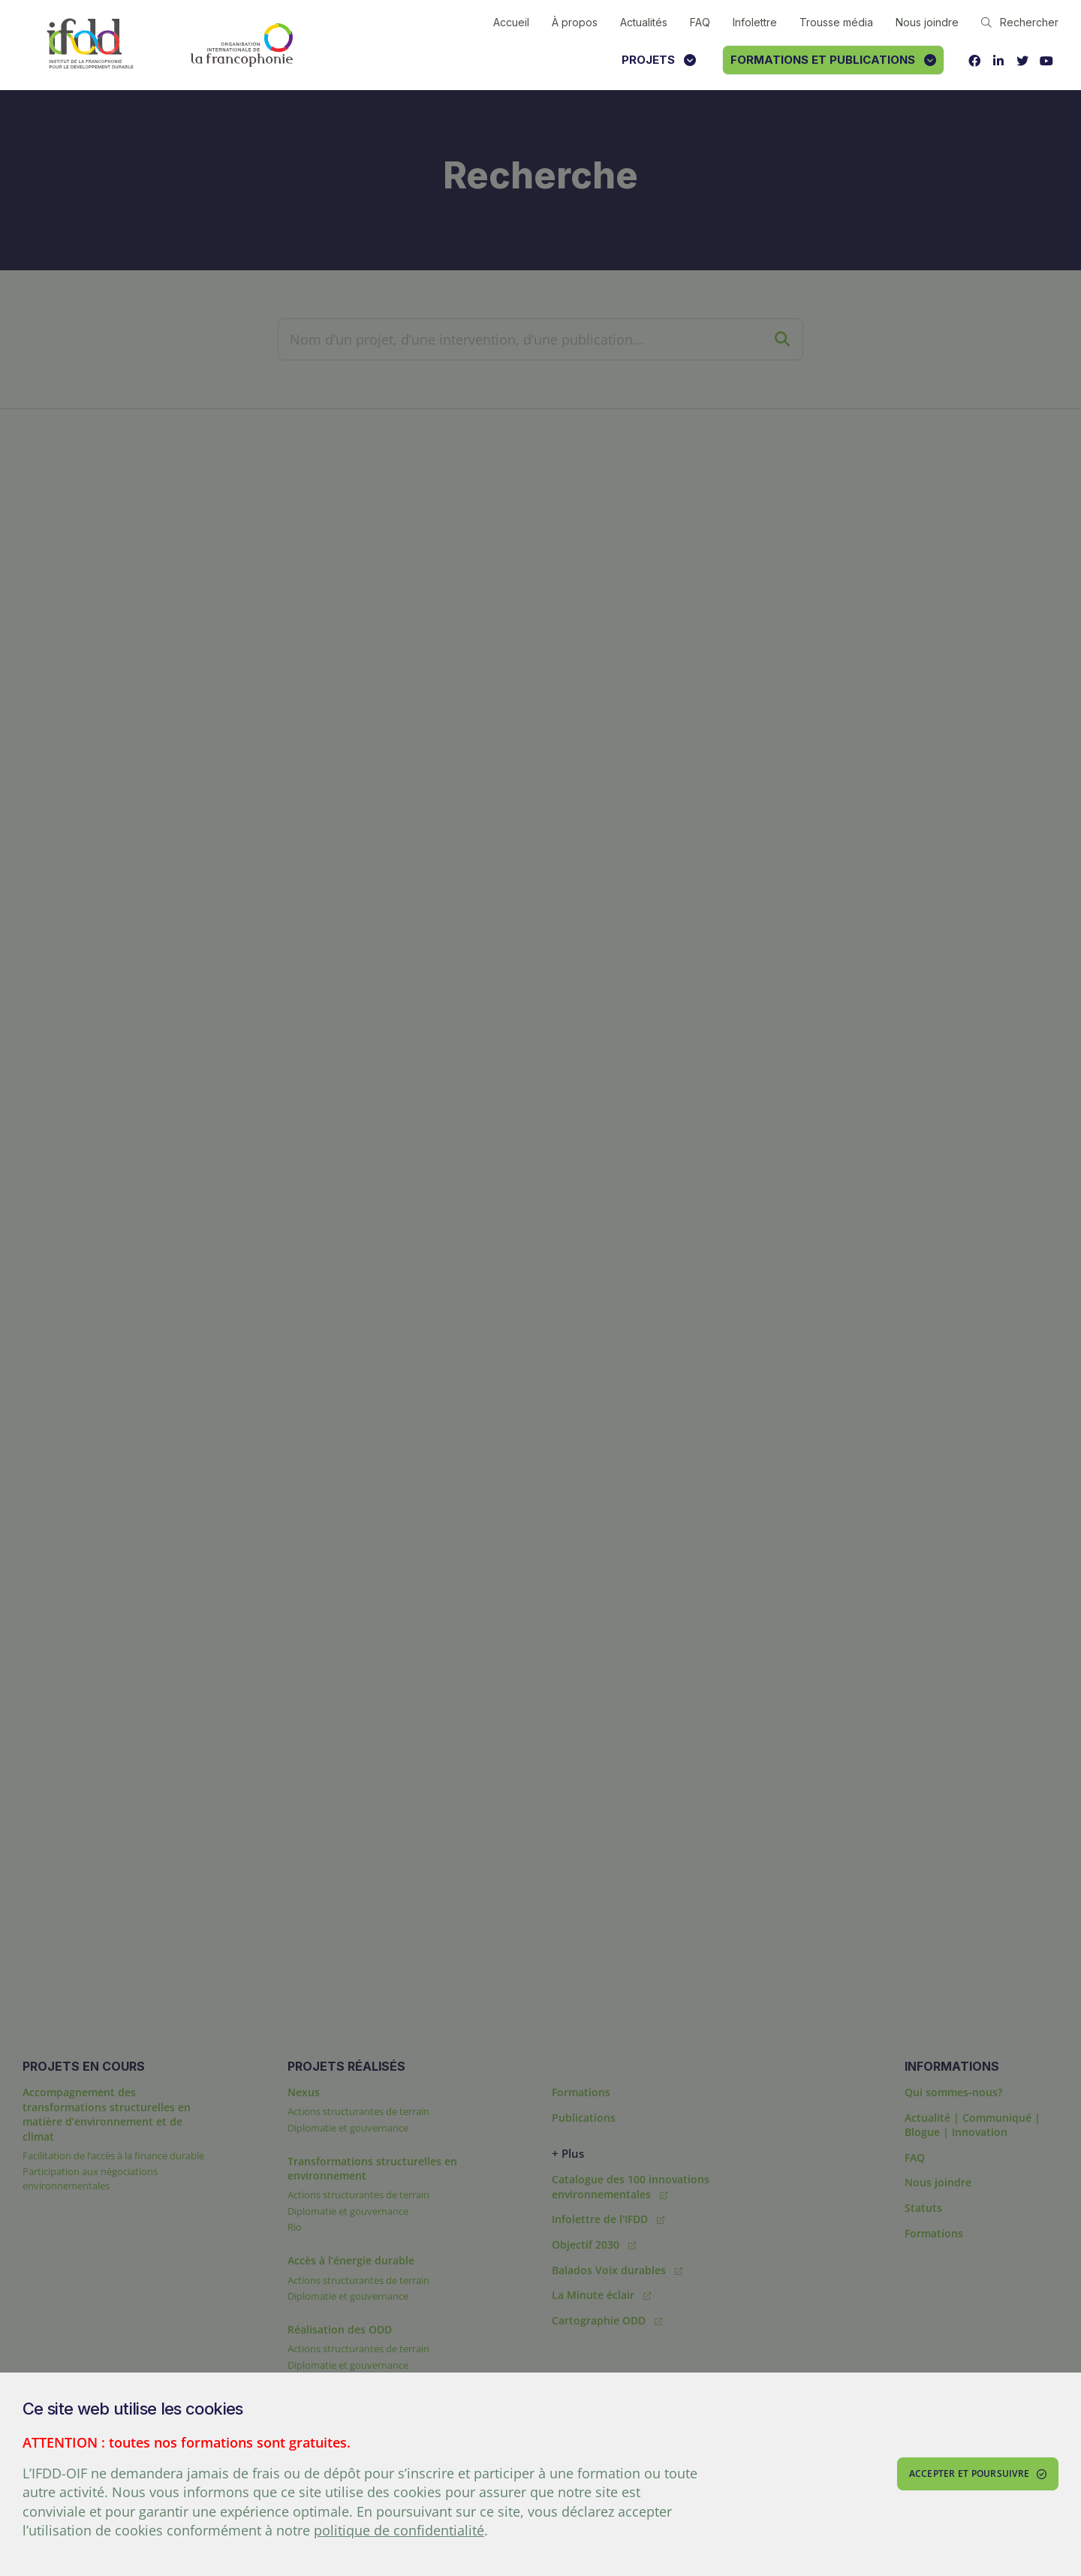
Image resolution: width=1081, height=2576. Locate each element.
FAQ (700, 22)
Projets (659, 60)
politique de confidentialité (399, 2530)
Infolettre (755, 22)
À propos (575, 22)
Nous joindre (927, 22)
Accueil (511, 22)
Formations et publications (833, 60)
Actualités (643, 22)
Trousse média (836, 22)
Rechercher (1019, 22)
